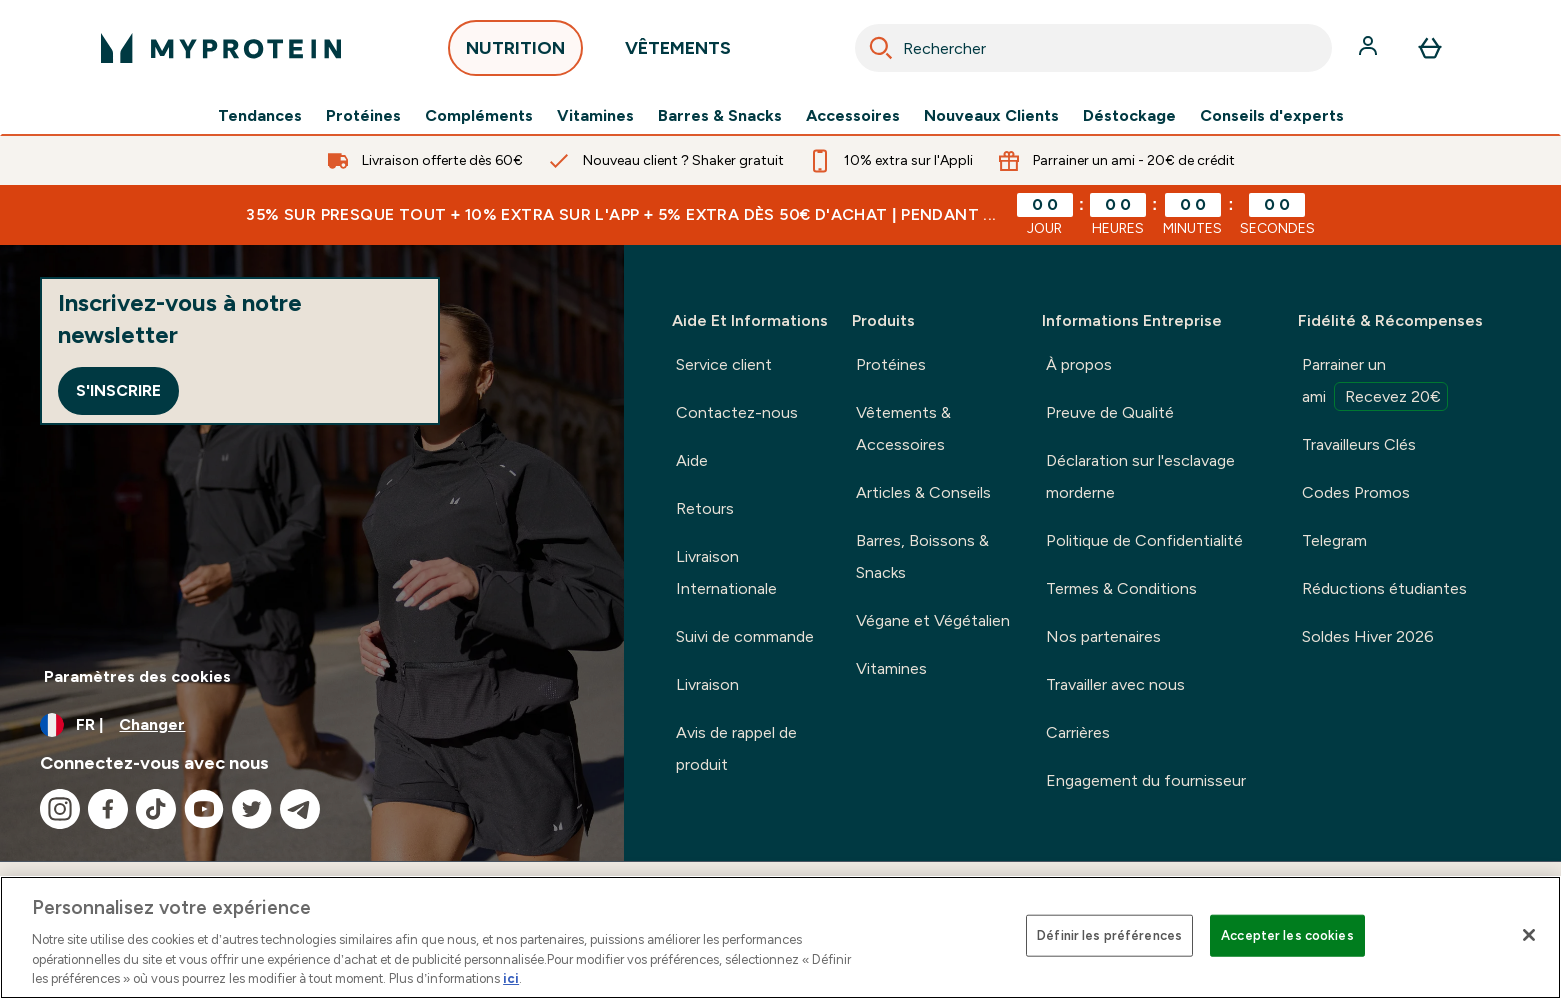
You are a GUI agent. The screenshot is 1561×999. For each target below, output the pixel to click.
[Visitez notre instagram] (60, 809)
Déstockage (1129, 116)
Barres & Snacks (720, 116)
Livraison (707, 684)
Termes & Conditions (1121, 588)
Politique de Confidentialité (1144, 540)
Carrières (1078, 732)
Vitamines (595, 116)
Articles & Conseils (923, 492)
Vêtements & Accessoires (903, 428)
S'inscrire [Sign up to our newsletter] (118, 390)
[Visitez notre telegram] (300, 809)
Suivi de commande (745, 636)
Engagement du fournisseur (1146, 780)
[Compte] (1370, 48)
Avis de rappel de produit (736, 748)
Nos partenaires (1103, 636)
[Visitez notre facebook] (108, 809)
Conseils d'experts (1272, 116)
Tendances (260, 116)
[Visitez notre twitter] (252, 809)
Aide (692, 460)
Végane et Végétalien (933, 620)
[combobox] (1093, 48)
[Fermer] (1529, 935)
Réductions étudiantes (1384, 588)
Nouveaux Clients (991, 116)
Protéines (363, 116)
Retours (705, 508)
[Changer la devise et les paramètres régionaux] (312, 725)
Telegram (1334, 540)
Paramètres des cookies (137, 676)
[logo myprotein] (221, 48)
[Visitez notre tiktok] (156, 809)
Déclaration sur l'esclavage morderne (1140, 476)
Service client (724, 364)
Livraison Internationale (726, 572)
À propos (1079, 364)
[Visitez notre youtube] (204, 809)
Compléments (479, 116)
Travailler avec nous (1115, 684)
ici (511, 978)
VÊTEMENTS (678, 53)
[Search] (881, 48)
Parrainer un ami (1375, 383)
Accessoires (853, 116)
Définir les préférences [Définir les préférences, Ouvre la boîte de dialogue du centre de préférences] (1109, 935)
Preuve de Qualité (1110, 412)
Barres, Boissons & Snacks (922, 556)
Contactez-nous (737, 412)
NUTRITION (515, 53)
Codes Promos (1356, 492)
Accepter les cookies (1287, 935)
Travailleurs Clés (1359, 444)
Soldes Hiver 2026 (1368, 636)
